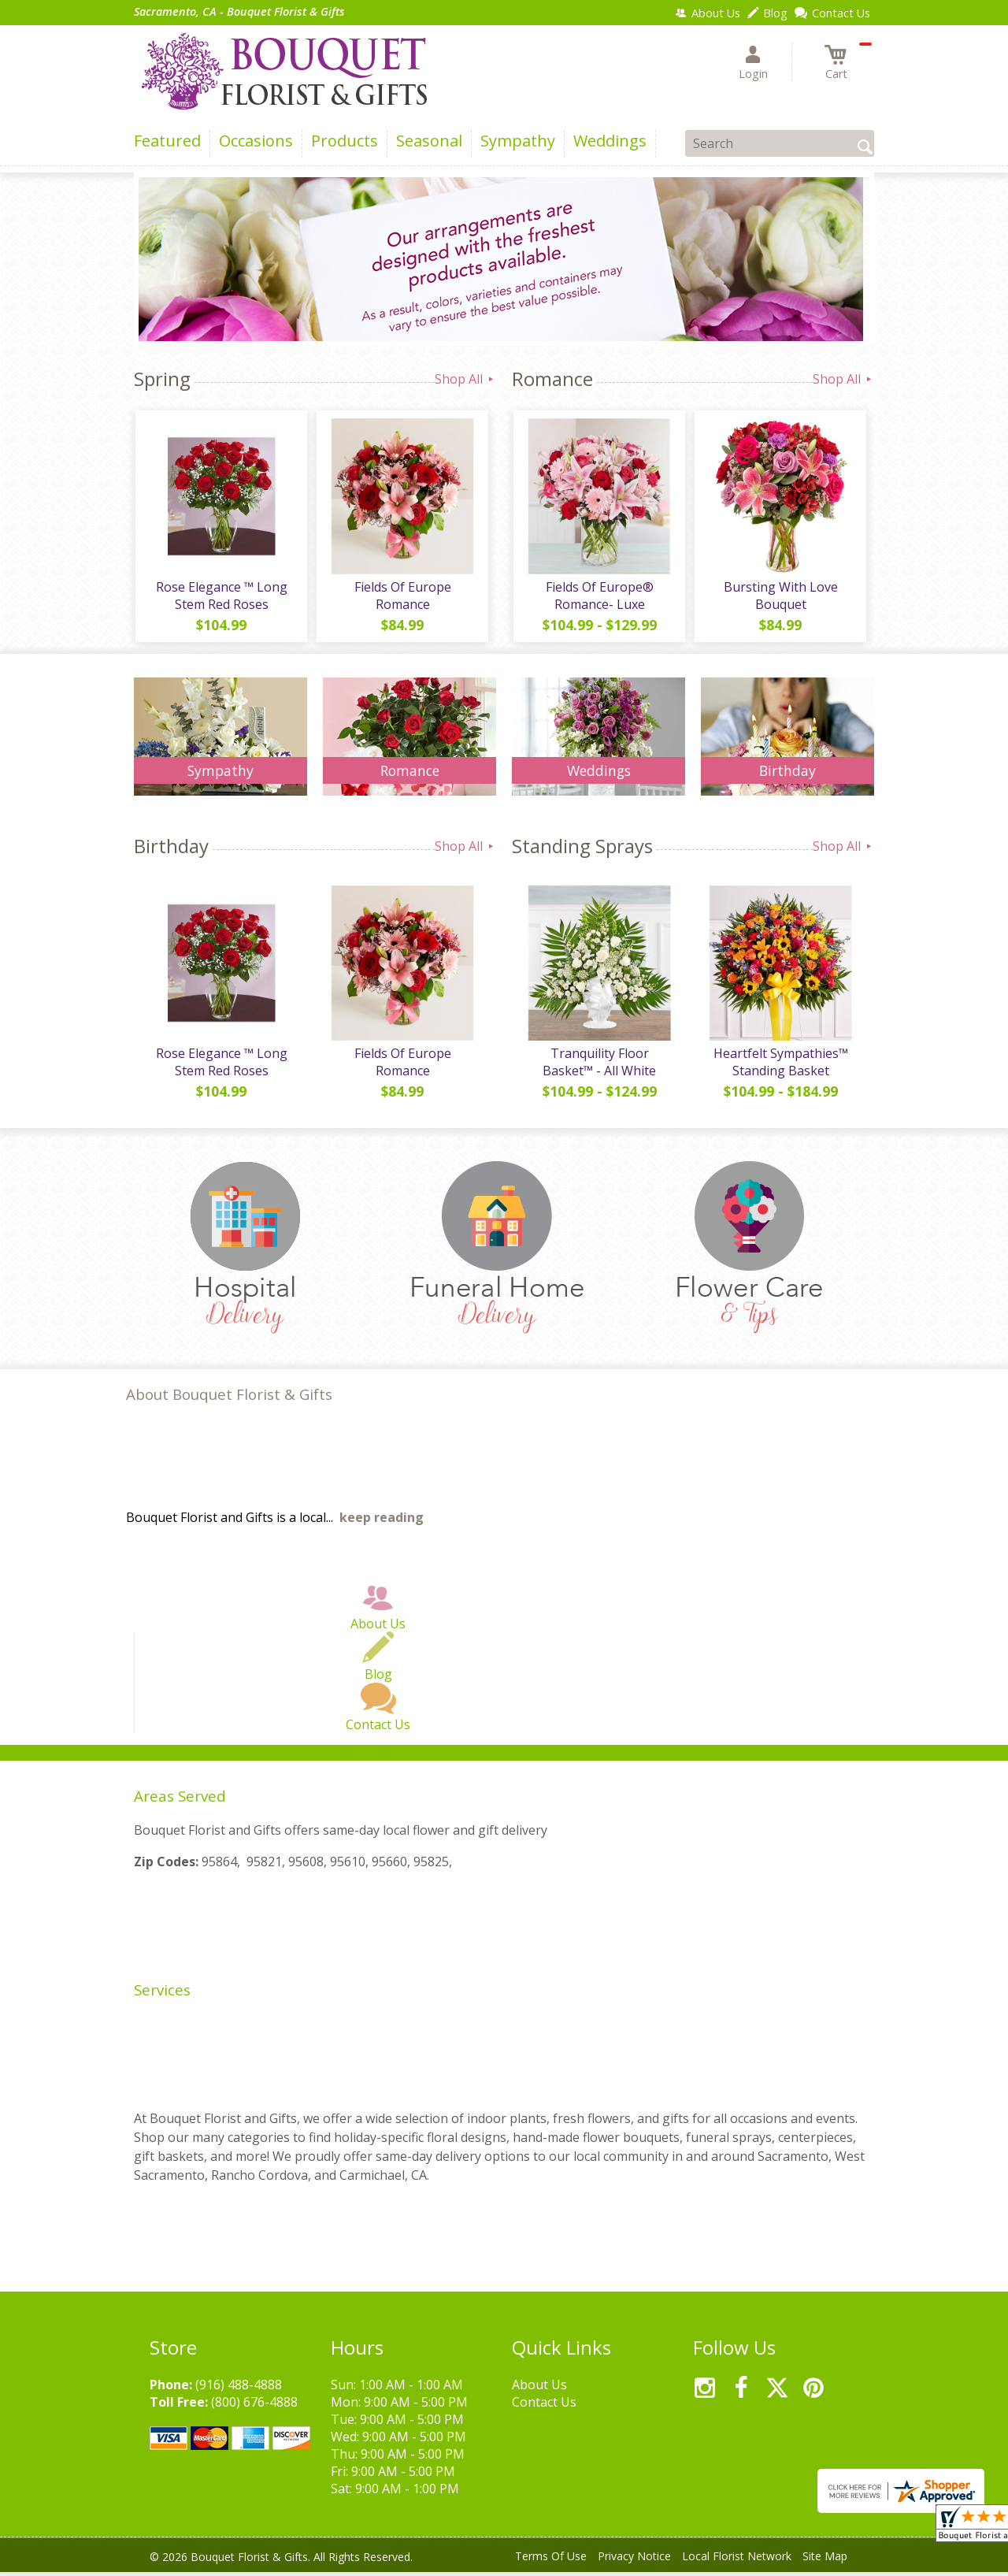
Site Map (824, 2559)
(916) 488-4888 (238, 2388)
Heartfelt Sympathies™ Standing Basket (780, 1066)
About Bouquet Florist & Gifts (229, 1398)
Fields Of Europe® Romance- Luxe (599, 597)
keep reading (381, 1521)
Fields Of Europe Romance (402, 597)
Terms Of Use (551, 2559)
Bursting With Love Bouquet (780, 597)
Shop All (465, 379)
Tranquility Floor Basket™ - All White (598, 1066)
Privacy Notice (634, 2559)
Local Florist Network (736, 2559)
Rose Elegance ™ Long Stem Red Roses (221, 597)
